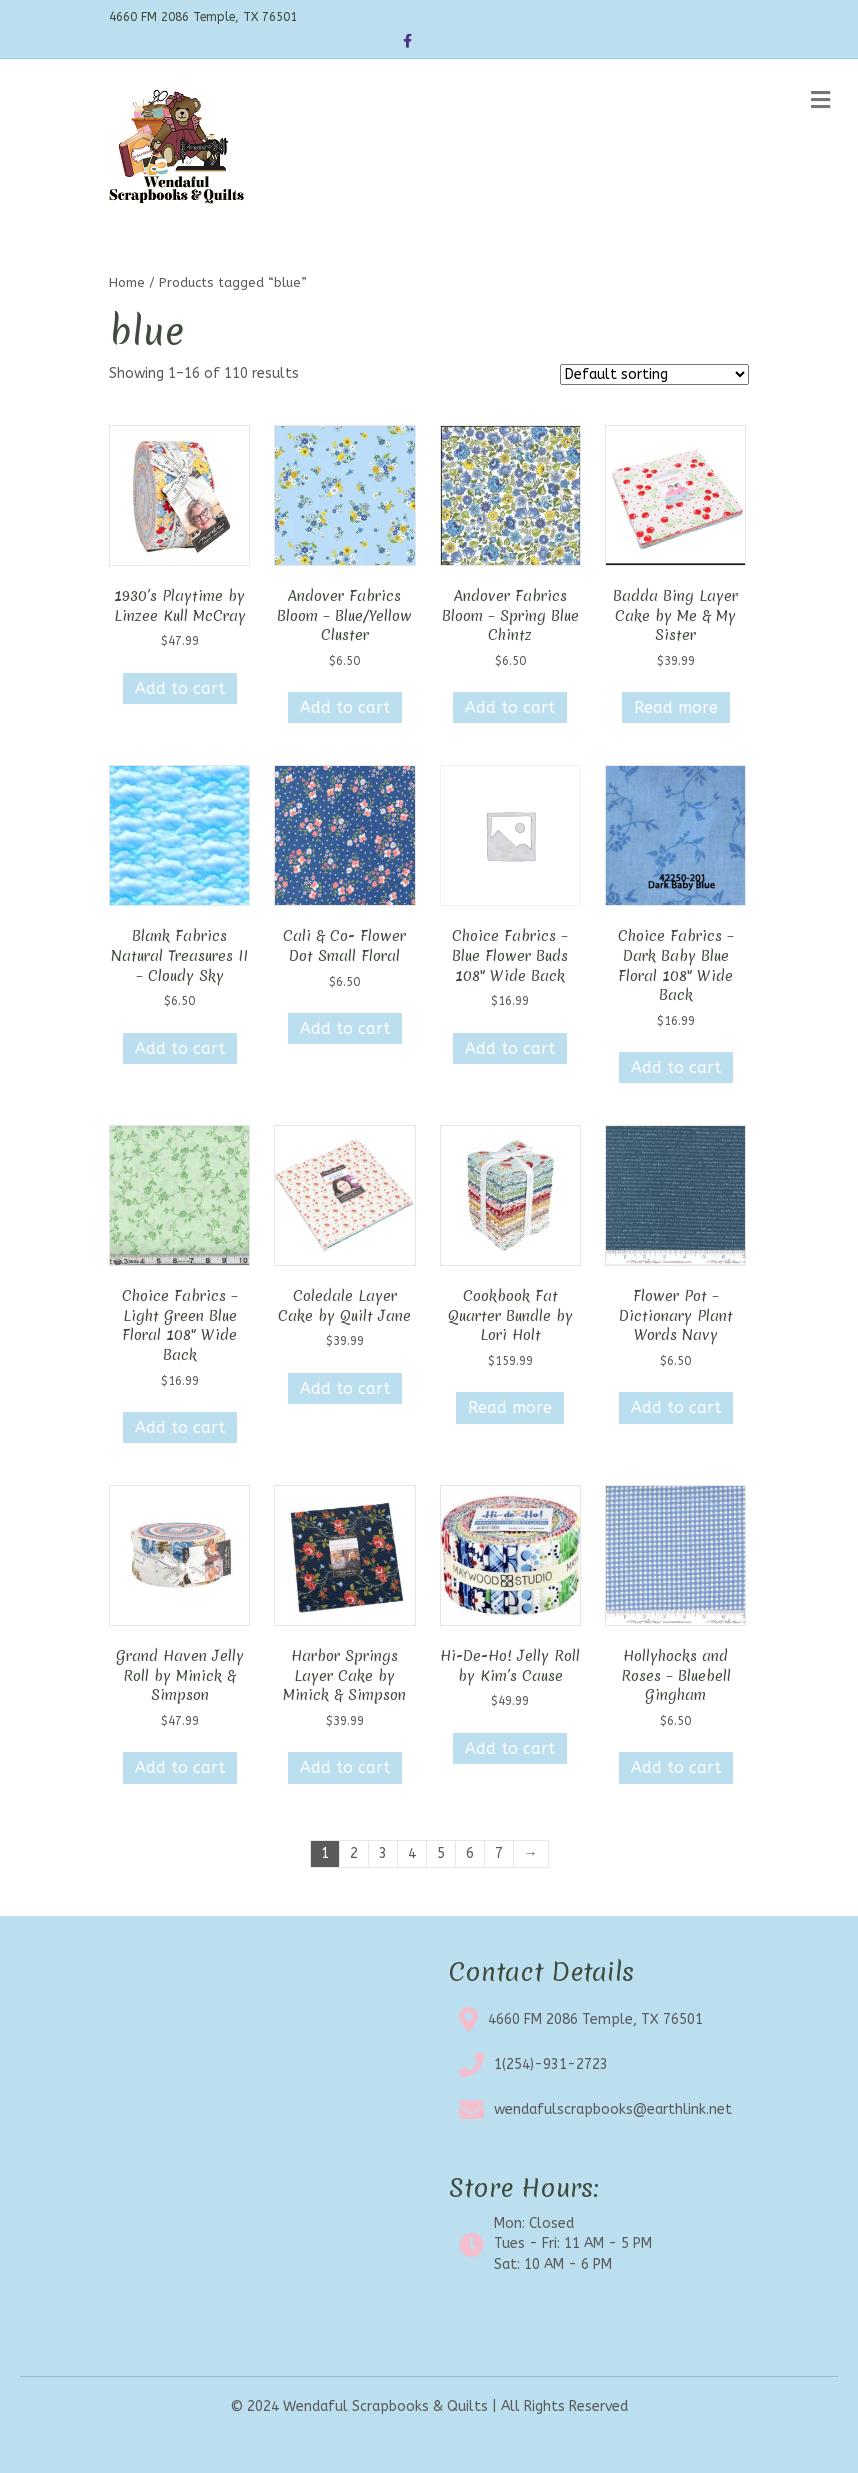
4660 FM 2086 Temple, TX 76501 (595, 2019)
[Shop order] (654, 374)
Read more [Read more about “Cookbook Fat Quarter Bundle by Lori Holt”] (510, 1407)
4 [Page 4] (412, 1853)
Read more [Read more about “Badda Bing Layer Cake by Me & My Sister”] (676, 707)
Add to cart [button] (180, 688)
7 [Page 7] (499, 1853)
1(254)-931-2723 (551, 2064)
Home (127, 282)
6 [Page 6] (470, 1853)
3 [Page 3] (383, 1853)
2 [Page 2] (354, 1853)
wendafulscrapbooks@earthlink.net (613, 2109)
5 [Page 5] (441, 1853)
